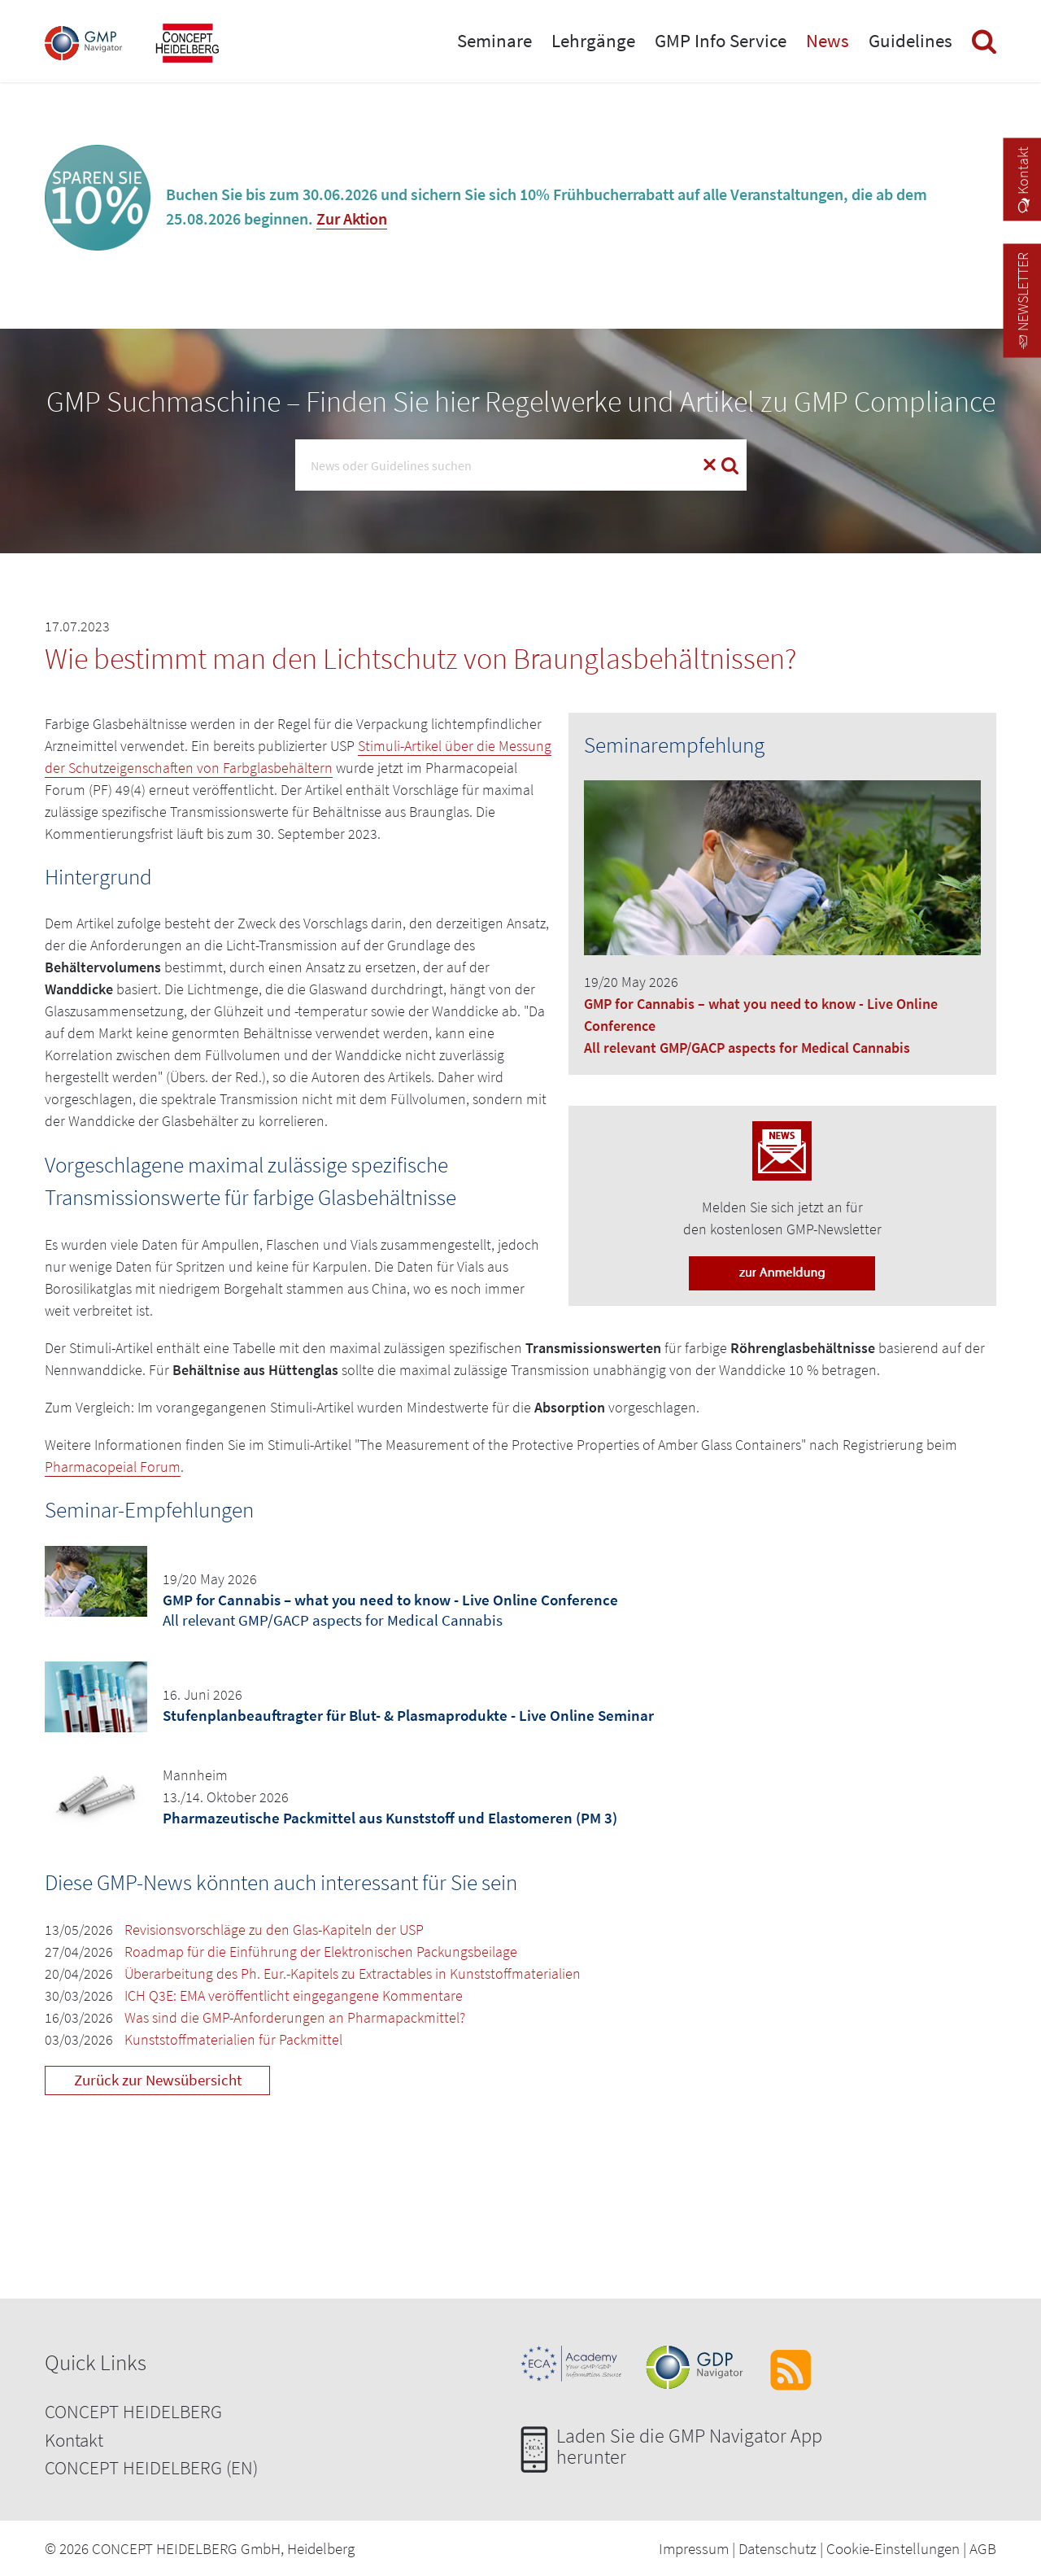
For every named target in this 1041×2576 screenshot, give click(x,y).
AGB (982, 2548)
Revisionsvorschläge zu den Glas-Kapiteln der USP (274, 1929)
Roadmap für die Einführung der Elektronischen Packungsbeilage (320, 1951)
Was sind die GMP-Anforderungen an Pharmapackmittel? (294, 2017)
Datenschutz (777, 2548)
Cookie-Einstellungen (893, 2548)
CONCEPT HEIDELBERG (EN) (151, 2467)
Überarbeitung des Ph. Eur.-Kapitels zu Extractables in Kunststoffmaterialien (352, 1973)
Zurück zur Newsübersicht (158, 2079)
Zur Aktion (351, 218)
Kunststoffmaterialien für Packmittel (233, 2039)
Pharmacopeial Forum (113, 1466)
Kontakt (74, 2440)
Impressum (694, 2548)
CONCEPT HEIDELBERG (133, 2411)
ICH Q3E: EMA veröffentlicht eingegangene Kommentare (293, 1995)
